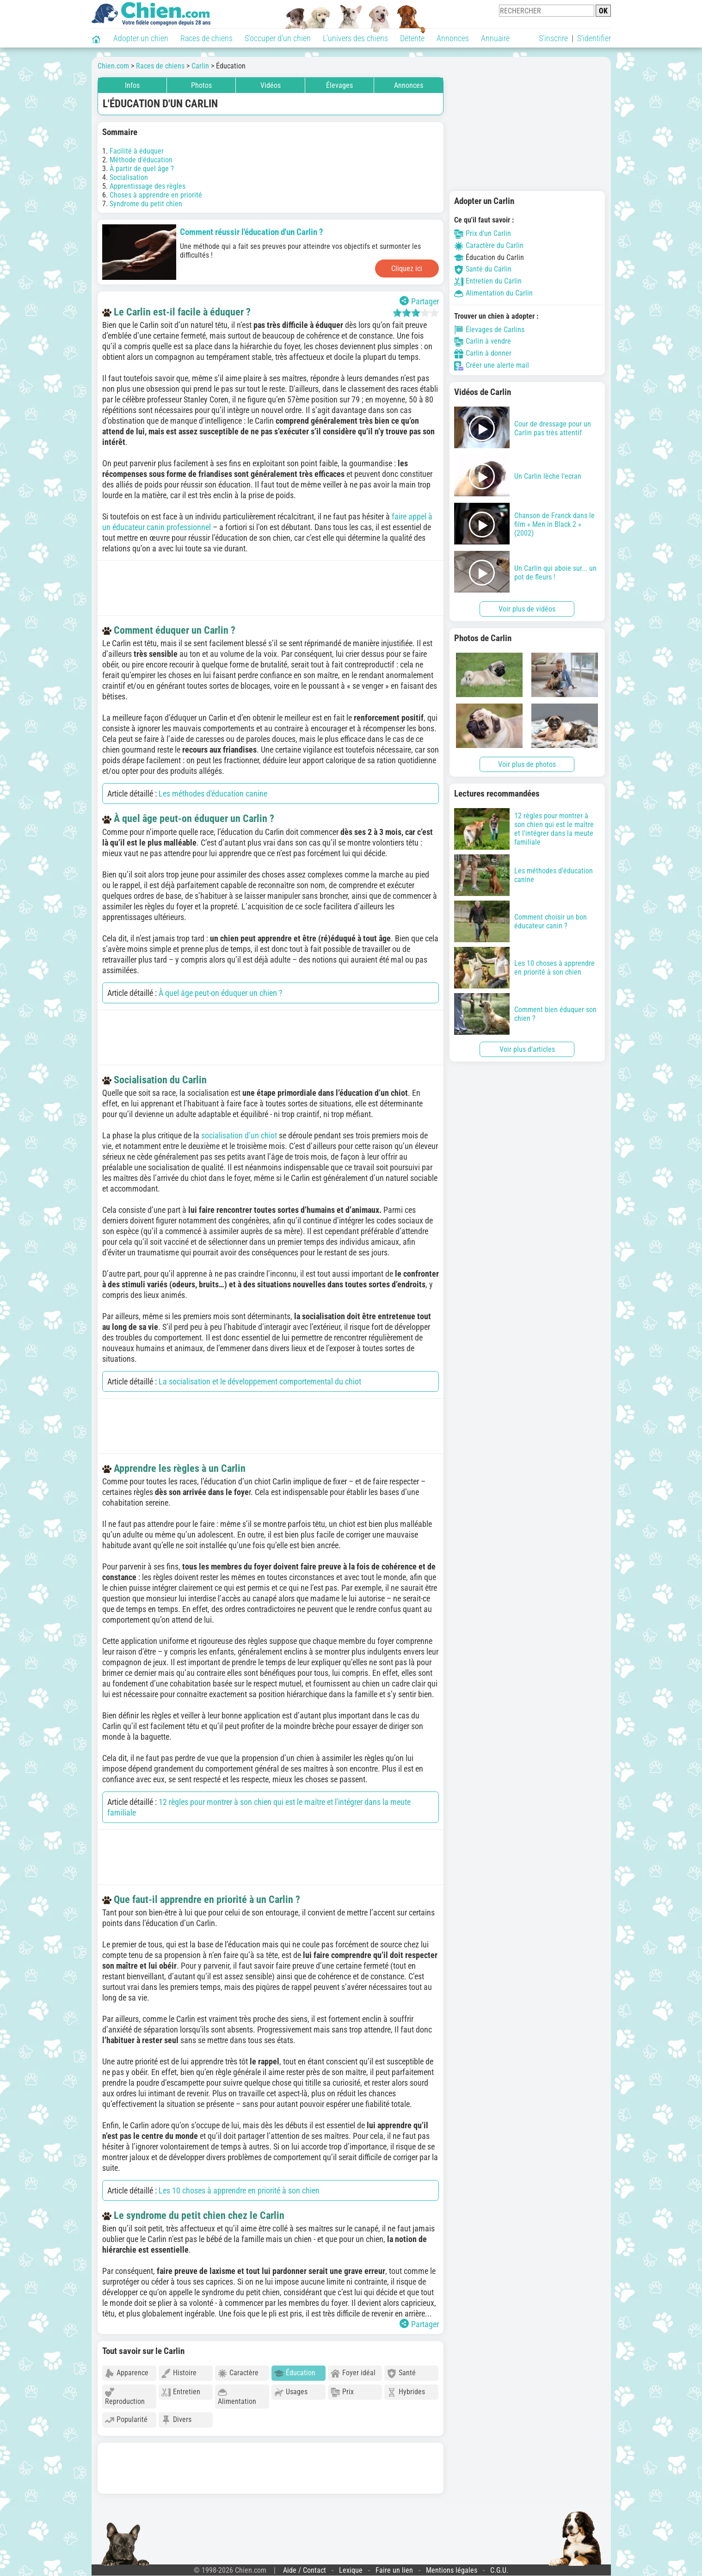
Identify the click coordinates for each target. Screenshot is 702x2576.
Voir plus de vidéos (527, 609)
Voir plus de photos (527, 764)
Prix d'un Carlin (482, 233)
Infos (132, 85)
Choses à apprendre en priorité (156, 195)
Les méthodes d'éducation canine (213, 793)
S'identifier (594, 38)
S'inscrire (553, 38)
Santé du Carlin (482, 269)
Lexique (351, 2570)
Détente (412, 38)
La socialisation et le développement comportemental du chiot (260, 1381)
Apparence (126, 2373)
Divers (176, 2420)
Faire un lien (394, 2570)
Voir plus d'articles (527, 1049)
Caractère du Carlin (488, 245)
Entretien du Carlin (488, 281)
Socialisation (129, 177)
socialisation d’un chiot (240, 1135)
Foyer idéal (353, 2373)
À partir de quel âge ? (142, 168)
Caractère (238, 2373)
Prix (342, 2392)
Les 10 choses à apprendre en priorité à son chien (239, 2190)
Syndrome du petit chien (146, 203)
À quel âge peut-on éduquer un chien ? (221, 993)
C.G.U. (499, 2570)
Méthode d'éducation (141, 159)
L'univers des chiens (355, 38)
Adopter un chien (140, 38)
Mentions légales (451, 2570)
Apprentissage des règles (147, 186)
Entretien (180, 2392)
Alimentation (237, 2397)
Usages (291, 2392)
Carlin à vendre (482, 341)
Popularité (126, 2420)
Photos (201, 85)
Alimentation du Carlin (493, 293)
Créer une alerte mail (491, 365)
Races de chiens (206, 38)
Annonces (453, 38)
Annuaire (495, 38)
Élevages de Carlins (489, 329)
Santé (401, 2373)
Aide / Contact (304, 2570)
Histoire (179, 2373)
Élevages (339, 85)
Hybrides (406, 2392)
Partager (419, 301)
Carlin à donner (482, 353)
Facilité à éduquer (137, 151)
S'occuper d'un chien (278, 38)
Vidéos (270, 85)
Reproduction (125, 2397)
